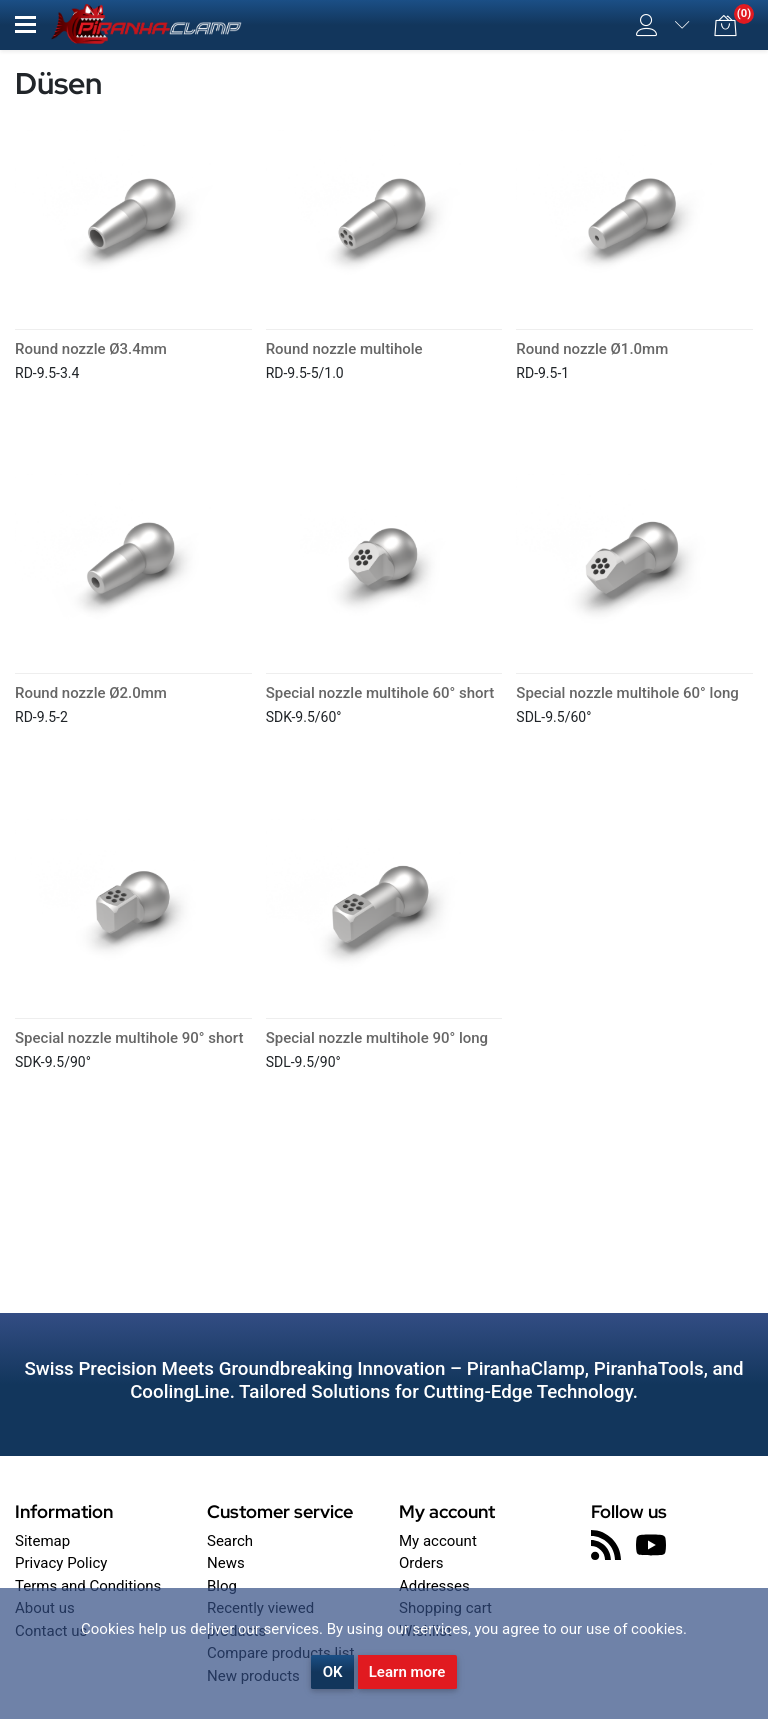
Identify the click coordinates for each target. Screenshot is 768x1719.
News (226, 1563)
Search (230, 1541)
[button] (25, 24)
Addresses (434, 1586)
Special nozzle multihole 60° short (380, 693)
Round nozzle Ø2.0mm (91, 693)
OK (333, 1672)
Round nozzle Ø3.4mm (91, 349)
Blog (222, 1586)
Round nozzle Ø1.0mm (592, 349)
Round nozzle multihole (344, 349)
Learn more (407, 1672)
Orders (421, 1563)
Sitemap (42, 1541)
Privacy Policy (61, 1563)
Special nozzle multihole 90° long (377, 1038)
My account (438, 1541)
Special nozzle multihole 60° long (627, 693)
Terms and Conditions (88, 1586)
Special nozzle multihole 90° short (129, 1038)
